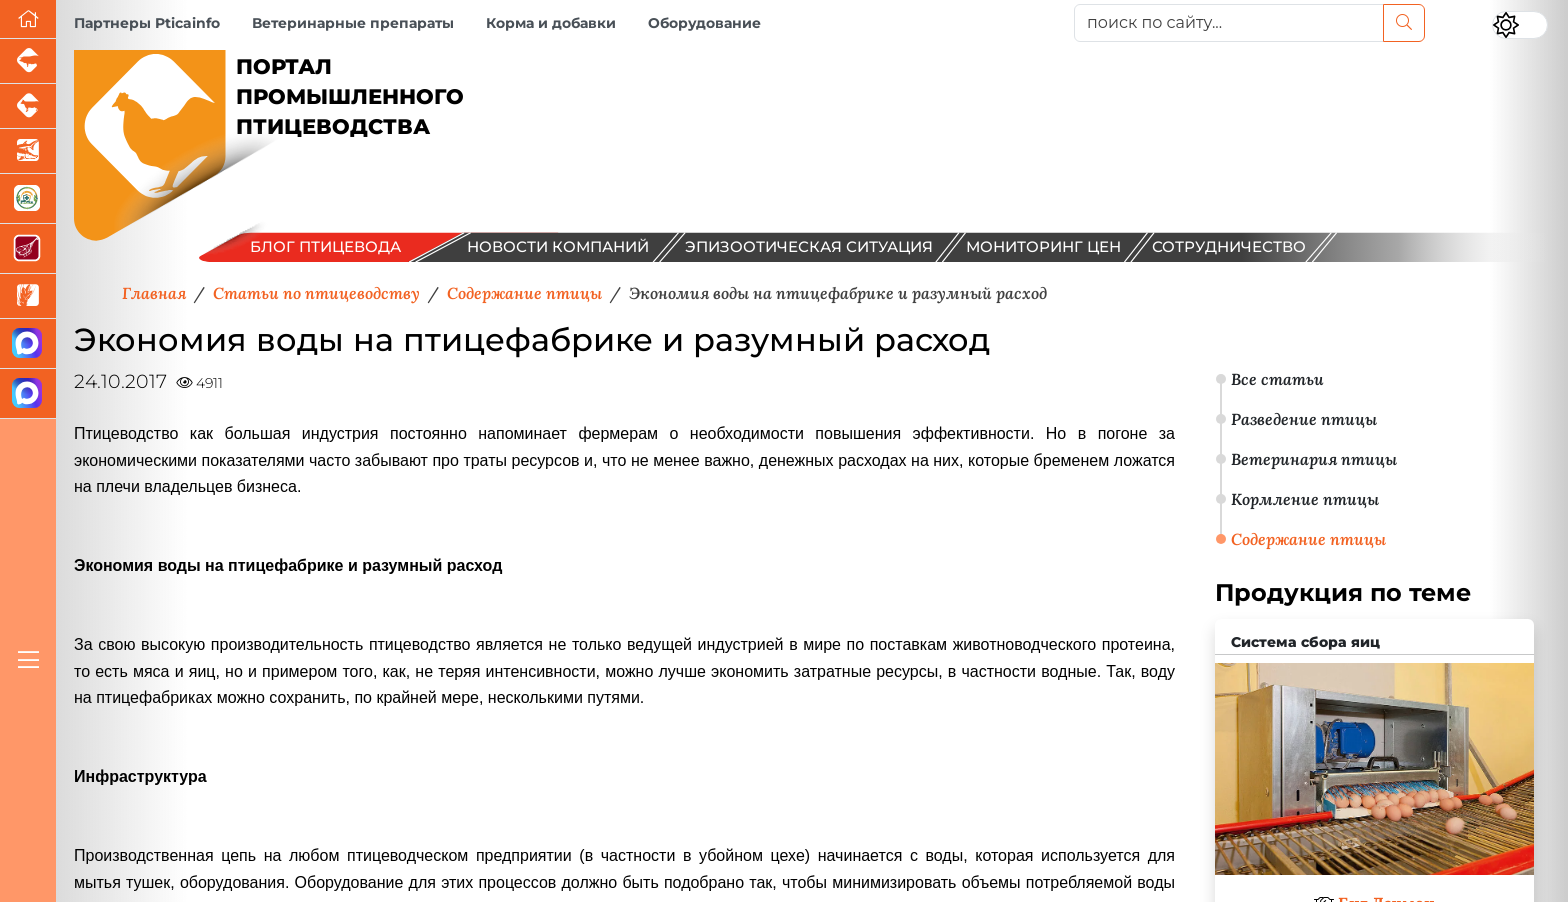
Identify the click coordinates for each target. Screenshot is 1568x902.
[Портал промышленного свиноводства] (28, 61)
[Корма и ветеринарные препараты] (28, 199)
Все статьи (1277, 379)
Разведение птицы (1304, 419)
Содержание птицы (1308, 539)
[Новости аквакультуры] (28, 151)
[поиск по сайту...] (1229, 23)
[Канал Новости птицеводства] (28, 344)
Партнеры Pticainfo (147, 23)
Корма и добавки (551, 23)
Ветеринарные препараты (353, 23)
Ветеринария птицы (1314, 459)
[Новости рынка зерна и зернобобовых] (28, 296)
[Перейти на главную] (28, 19)
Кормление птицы (1305, 499)
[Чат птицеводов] (28, 394)
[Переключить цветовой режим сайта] (1520, 25)
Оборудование (704, 23)
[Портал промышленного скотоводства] (28, 106)
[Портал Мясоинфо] (28, 249)
